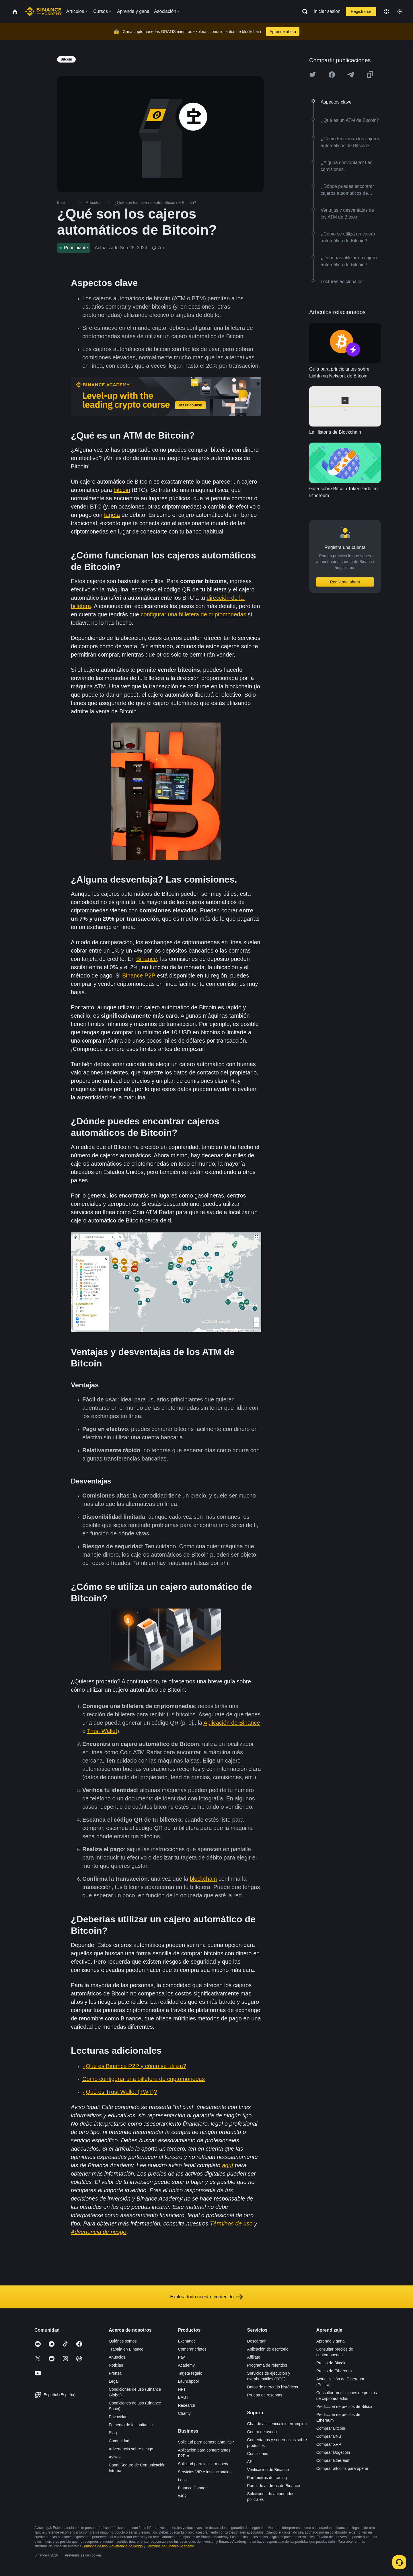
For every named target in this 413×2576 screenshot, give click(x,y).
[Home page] (43, 11)
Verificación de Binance (268, 2469)
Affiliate (253, 2357)
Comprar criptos (192, 2349)
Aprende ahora (283, 31)
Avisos (114, 2457)
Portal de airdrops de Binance (273, 2485)
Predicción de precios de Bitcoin (344, 2406)
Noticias (116, 2365)
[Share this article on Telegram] (350, 74)
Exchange (187, 2341)
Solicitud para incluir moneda (203, 2464)
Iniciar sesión (327, 11)
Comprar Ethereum (333, 2460)
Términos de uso (95, 2546)
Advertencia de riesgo (126, 2546)
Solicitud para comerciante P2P (206, 2442)
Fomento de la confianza (131, 2425)
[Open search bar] (303, 11)
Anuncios (117, 2357)
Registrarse (361, 11)
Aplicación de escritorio (268, 2349)
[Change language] (386, 11)
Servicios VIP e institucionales (204, 2472)
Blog (113, 2433)
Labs (182, 2480)
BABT (183, 2397)
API (250, 2461)
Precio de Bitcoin (331, 2363)
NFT (182, 2389)
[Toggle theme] (399, 11)
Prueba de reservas (264, 2395)
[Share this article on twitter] (312, 74)
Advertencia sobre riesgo (131, 2449)
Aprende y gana (330, 2341)
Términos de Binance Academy (170, 2546)
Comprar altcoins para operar (342, 2468)
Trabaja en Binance (126, 2349)
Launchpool (188, 2381)
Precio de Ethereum (334, 2371)
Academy (186, 2365)
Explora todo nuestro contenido (206, 2297)
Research (186, 2405)
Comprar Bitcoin (330, 2428)
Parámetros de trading (267, 2477)
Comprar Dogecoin (333, 2452)
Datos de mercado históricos (272, 2387)
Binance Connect (193, 2488)
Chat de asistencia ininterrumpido (277, 2423)
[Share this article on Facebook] (331, 74)
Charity (184, 2413)
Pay (181, 2357)
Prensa (115, 2373)
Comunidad (119, 2441)
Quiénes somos (123, 2341)
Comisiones (257, 2453)
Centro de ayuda (262, 2431)
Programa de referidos (267, 2365)
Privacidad (118, 2417)
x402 (182, 2496)
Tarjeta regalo (190, 2373)
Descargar (256, 2341)
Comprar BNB (328, 2436)
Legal (113, 2381)
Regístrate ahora (345, 582)
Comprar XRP (328, 2444)
